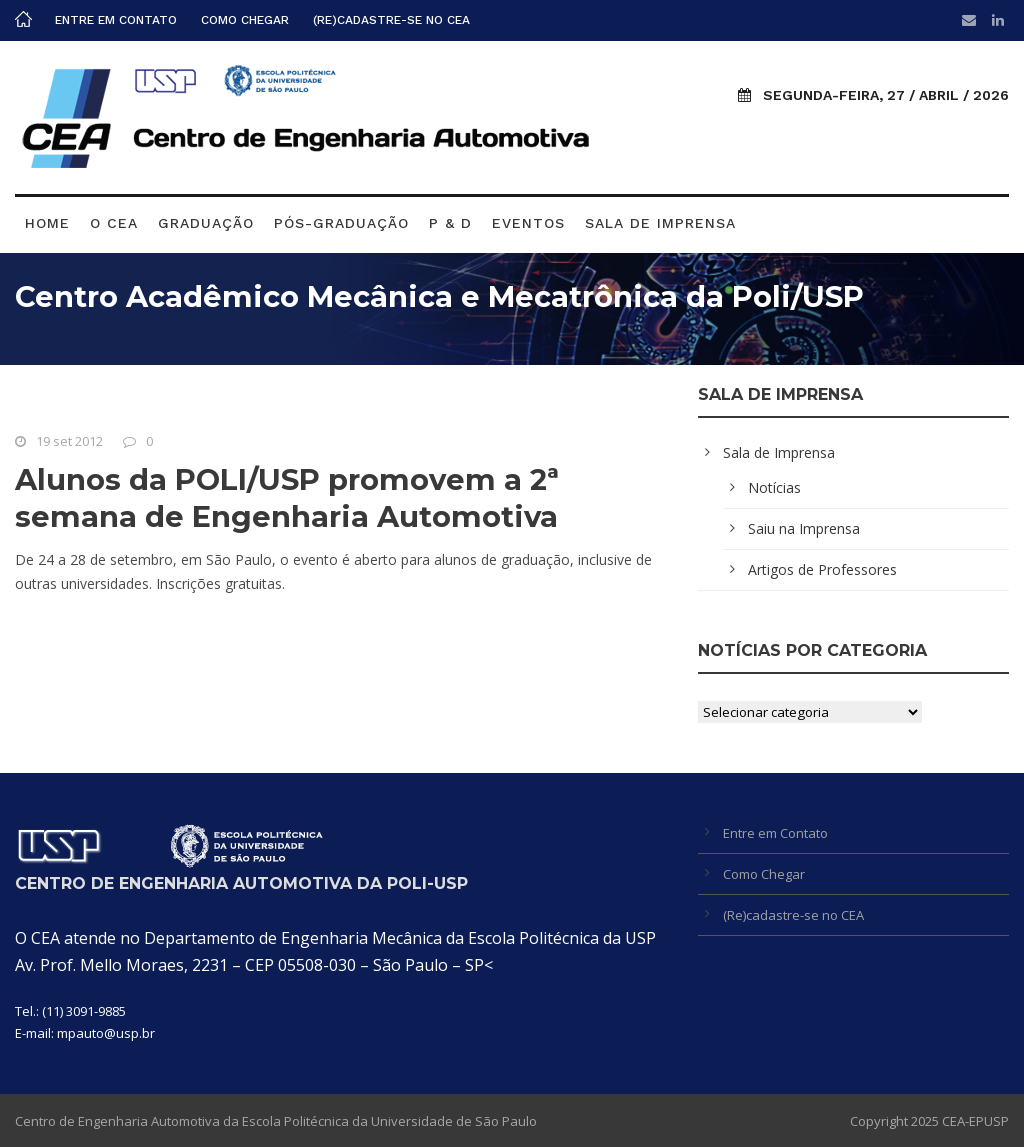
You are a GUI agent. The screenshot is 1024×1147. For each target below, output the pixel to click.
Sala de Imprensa (660, 223)
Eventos (528, 223)
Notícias (774, 487)
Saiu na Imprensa (804, 528)
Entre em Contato (116, 20)
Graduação (206, 223)
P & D (450, 223)
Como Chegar (245, 20)
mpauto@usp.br (106, 1033)
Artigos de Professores (822, 569)
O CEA (114, 223)
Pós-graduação (341, 223)
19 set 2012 (69, 441)
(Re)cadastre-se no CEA (391, 20)
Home (47, 223)
